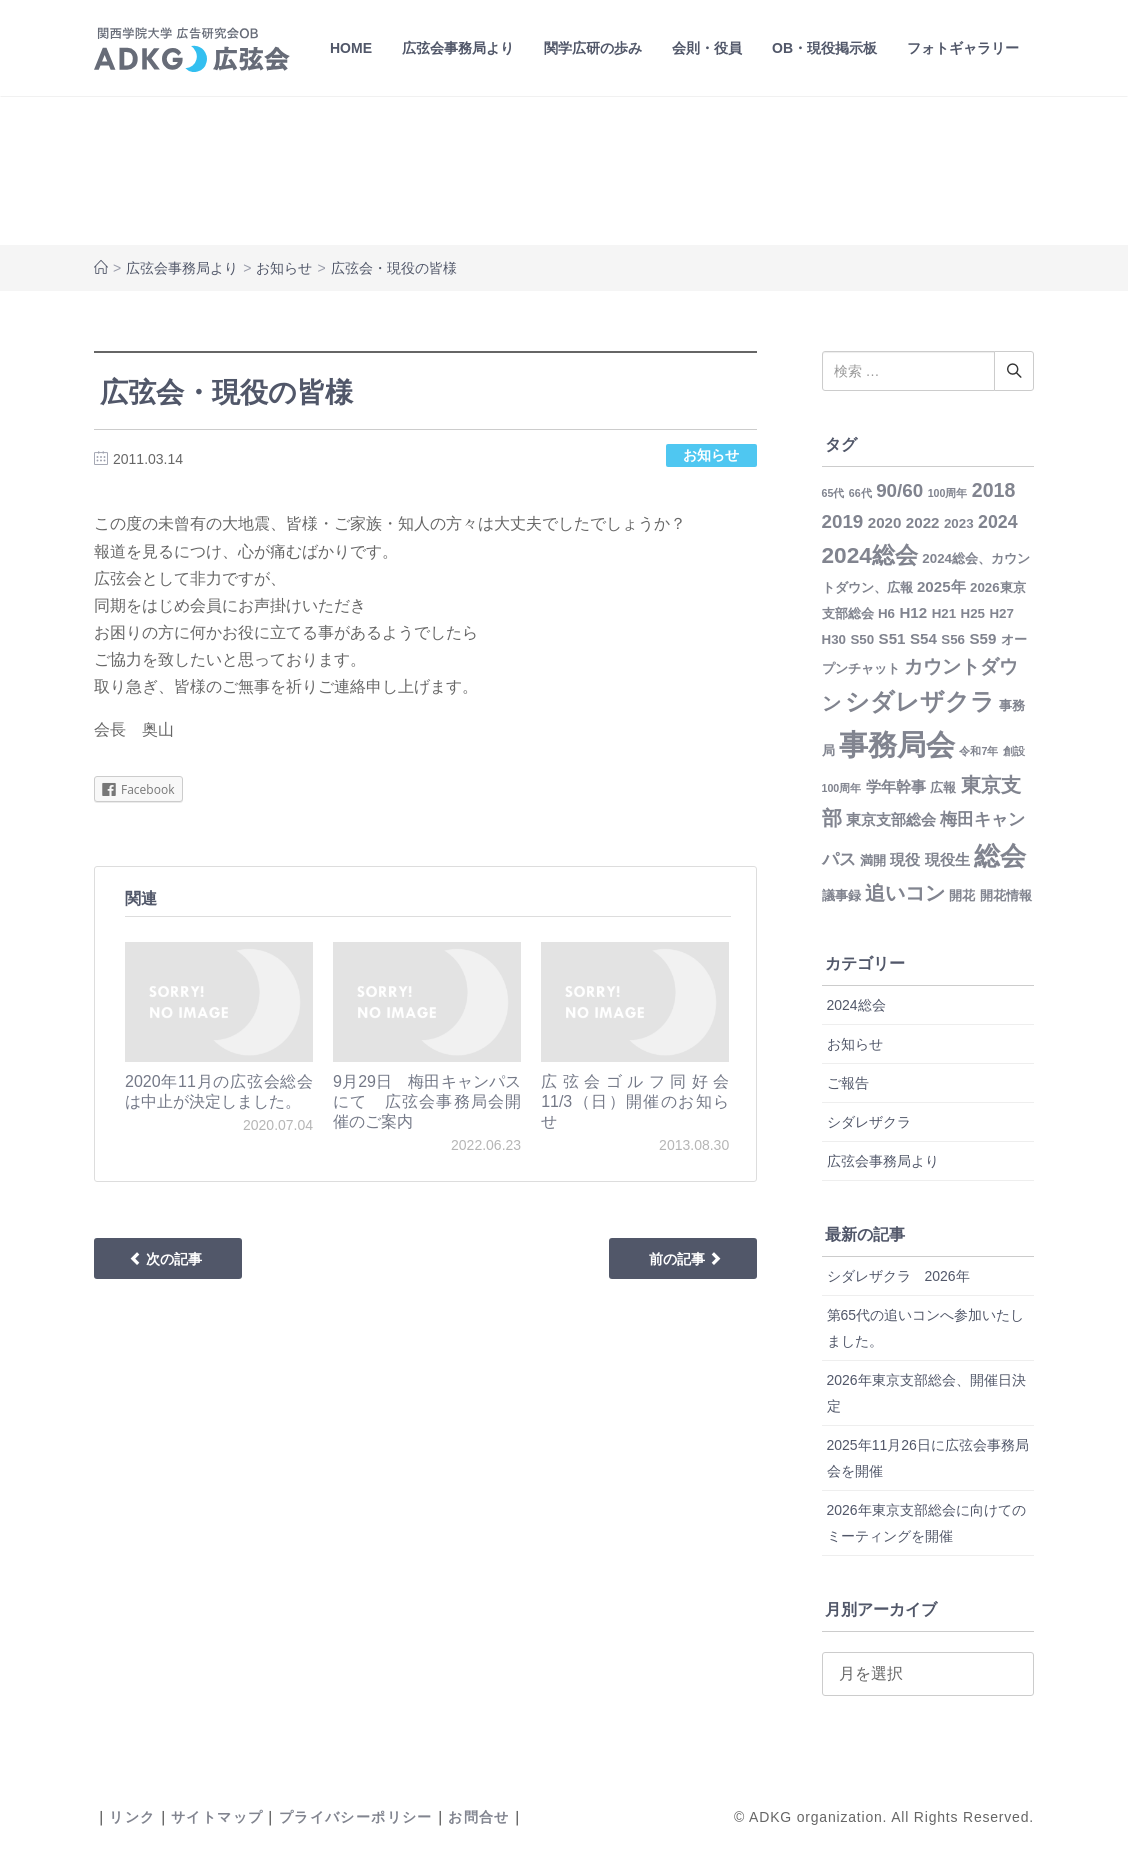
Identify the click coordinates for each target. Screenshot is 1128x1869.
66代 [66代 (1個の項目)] (860, 493)
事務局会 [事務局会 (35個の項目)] (897, 744)
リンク (132, 1817)
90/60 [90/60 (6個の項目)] (899, 490)
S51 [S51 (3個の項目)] (892, 638)
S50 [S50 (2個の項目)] (862, 639)
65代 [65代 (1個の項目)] (833, 493)
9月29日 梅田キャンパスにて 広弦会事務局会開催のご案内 (427, 1101)
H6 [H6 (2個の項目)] (886, 613)
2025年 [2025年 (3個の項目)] (941, 586)
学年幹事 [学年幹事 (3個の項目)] (896, 786)
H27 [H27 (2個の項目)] (1001, 613)
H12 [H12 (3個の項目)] (913, 612)
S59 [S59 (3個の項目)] (982, 638)
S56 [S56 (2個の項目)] (953, 639)
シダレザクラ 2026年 (898, 1276)
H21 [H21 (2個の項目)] (944, 613)
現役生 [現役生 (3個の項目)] (947, 859)
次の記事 (165, 1259)
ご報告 (848, 1083)
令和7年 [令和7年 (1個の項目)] (978, 751)
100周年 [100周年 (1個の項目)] (948, 493)
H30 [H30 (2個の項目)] (834, 639)
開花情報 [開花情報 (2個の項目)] (1006, 895)
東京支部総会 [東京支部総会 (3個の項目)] (891, 819)
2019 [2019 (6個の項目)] (843, 521)
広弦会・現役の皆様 (226, 392)
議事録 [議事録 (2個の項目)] (841, 895)
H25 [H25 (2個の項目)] (973, 613)
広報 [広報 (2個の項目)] (943, 787)
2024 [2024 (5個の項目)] (998, 522)
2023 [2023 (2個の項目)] (959, 523)
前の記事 (685, 1259)
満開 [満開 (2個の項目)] (873, 860)
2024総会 (856, 1005)
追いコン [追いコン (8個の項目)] (905, 893)
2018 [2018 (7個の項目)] (993, 490)
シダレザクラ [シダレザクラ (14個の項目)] (920, 702)
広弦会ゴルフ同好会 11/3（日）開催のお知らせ (643, 1101)
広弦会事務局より (458, 48)
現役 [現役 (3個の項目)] (905, 859)
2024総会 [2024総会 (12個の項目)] (870, 555)
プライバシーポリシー (356, 1817)
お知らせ (284, 268)
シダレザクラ (869, 1122)
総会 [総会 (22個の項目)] (1000, 856)
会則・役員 (707, 48)
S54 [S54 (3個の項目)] (923, 638)
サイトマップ (217, 1817)
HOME (351, 48)
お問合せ (479, 1817)
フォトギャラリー (963, 48)
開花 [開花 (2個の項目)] (962, 895)
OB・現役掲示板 (824, 48)
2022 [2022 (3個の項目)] (923, 522)
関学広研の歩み (593, 48)
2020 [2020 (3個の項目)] (885, 522)
